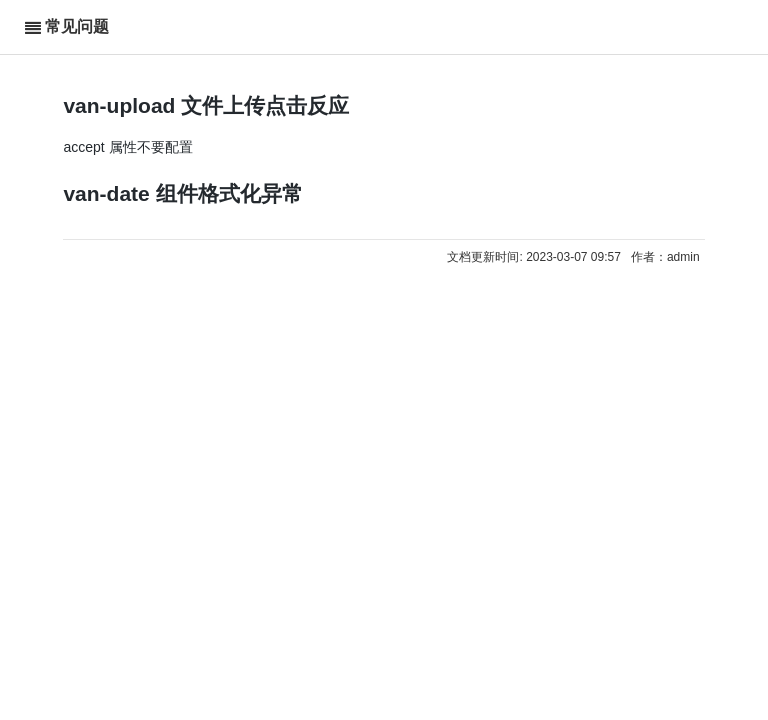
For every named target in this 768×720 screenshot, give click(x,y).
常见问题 (77, 26)
